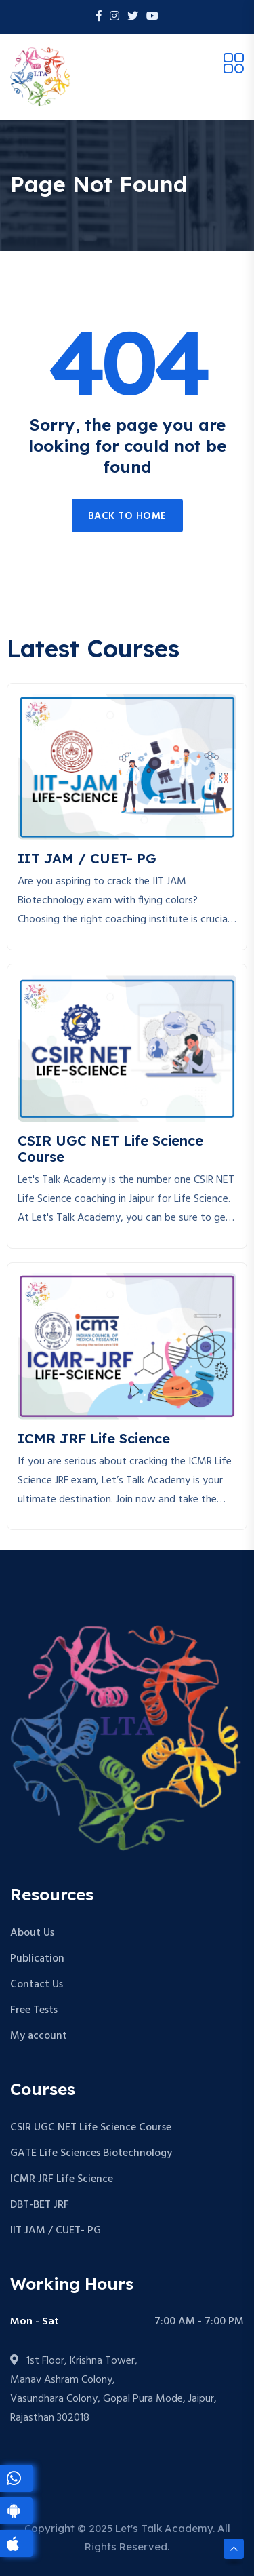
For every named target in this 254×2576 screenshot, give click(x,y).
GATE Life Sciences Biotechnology (91, 2153)
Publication (37, 1959)
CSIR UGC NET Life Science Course (90, 2127)
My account (38, 2036)
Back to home (127, 516)
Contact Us (36, 1984)
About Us (32, 1933)
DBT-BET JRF (39, 2205)
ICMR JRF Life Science (61, 2179)
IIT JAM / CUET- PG (55, 2231)
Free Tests (34, 2010)
